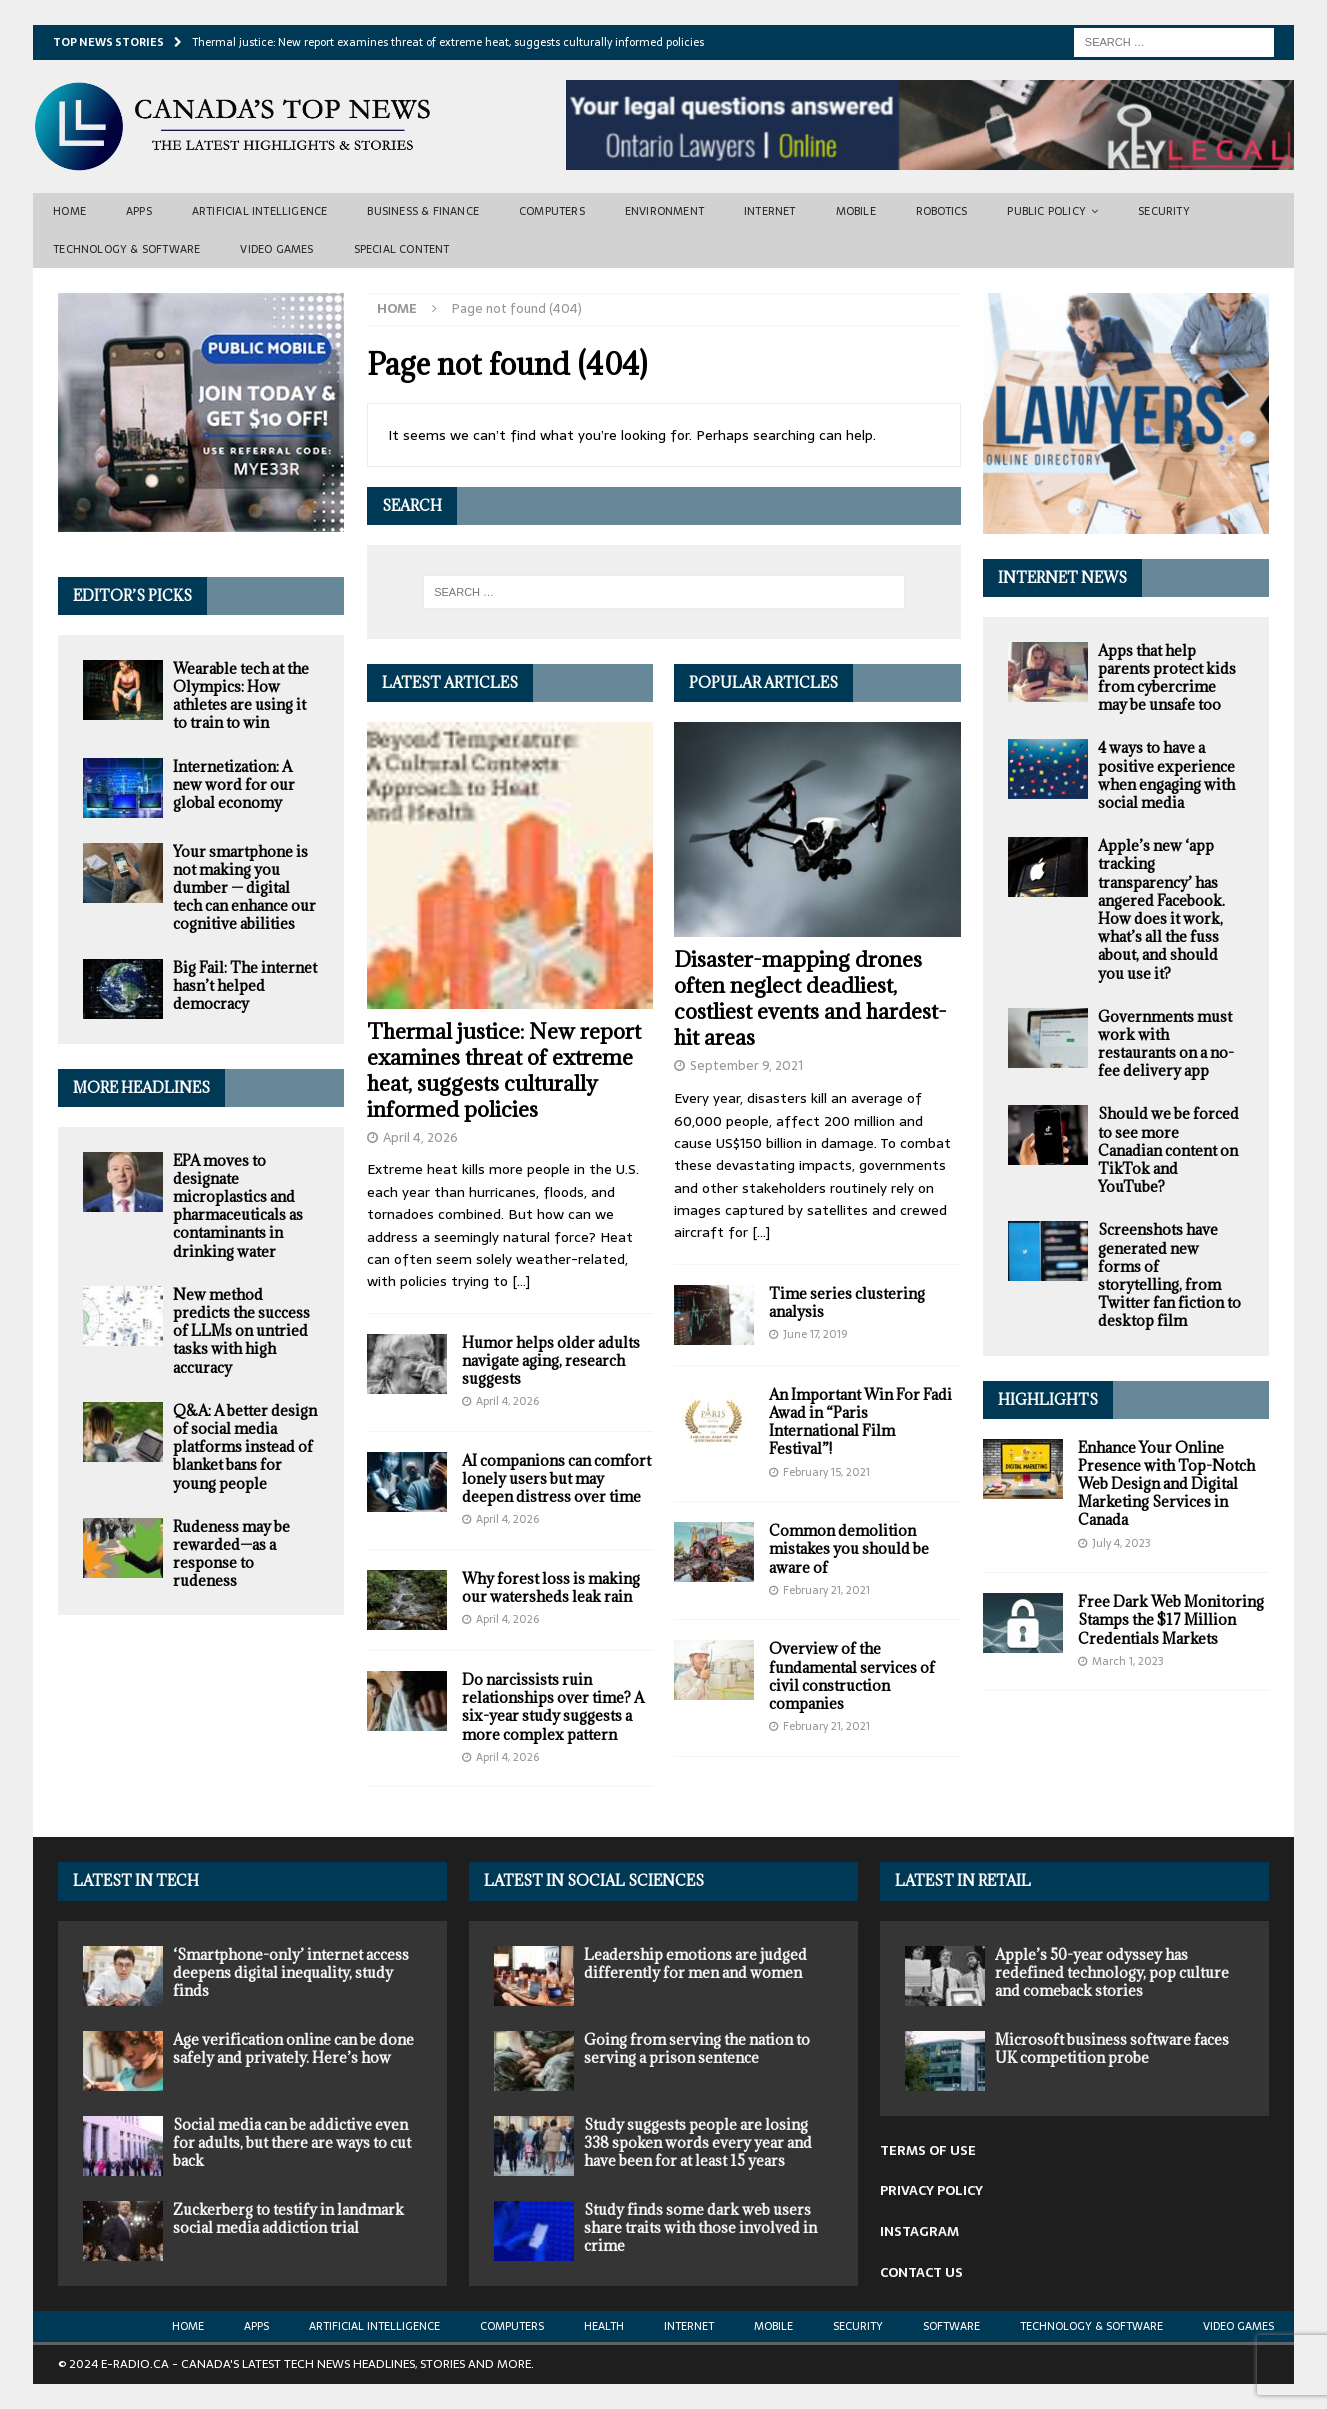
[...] (521, 1281)
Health (604, 2326)
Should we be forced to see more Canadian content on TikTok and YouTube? (1168, 1150)
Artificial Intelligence (260, 211)
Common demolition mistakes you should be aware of (849, 1548)
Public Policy (1046, 211)
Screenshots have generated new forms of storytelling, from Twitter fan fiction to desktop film (1169, 1275)
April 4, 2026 (420, 1137)
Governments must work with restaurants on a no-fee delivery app (1166, 1044)
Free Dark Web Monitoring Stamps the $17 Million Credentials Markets (1171, 1619)
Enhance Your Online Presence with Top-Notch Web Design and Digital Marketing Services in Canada (1166, 1484)
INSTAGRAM (919, 2231)
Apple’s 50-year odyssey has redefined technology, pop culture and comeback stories (1112, 1972)
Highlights (1048, 1399)
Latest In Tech (136, 1880)
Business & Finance (423, 211)
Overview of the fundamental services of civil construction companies (852, 1676)
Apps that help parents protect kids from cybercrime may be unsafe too (1167, 678)
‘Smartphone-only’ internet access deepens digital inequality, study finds (291, 1972)
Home (69, 211)
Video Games (276, 249)
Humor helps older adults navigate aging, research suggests (551, 1360)
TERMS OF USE (928, 2150)
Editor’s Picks (132, 595)
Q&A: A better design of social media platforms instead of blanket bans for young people (245, 1447)
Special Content (402, 249)
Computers (552, 211)
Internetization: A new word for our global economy (234, 784)
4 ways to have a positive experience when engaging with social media (1166, 775)
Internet (770, 211)
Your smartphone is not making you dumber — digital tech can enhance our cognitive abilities (244, 888)
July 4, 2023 (1121, 1543)
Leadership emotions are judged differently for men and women (695, 1963)
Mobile (856, 211)
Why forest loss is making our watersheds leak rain (551, 1587)
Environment (664, 211)
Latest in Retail (963, 1880)
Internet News (1062, 577)
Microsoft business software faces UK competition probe (1112, 2048)
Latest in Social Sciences (594, 1880)
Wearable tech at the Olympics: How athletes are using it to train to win (241, 696)
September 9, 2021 (746, 1065)
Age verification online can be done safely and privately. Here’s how (293, 2048)
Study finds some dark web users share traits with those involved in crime (700, 2227)
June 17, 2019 (815, 1334)
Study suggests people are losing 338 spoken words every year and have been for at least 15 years (698, 2142)
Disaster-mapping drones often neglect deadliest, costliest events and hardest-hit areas (810, 998)
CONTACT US (921, 2272)
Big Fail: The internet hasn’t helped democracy (245, 985)
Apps (139, 211)
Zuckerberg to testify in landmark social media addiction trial (288, 2218)
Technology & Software (126, 249)
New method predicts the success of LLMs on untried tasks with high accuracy (241, 1331)
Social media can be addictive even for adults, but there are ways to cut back (292, 2142)
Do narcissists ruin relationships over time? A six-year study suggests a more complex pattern (553, 1707)
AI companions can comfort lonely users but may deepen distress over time (556, 1478)
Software (951, 2326)
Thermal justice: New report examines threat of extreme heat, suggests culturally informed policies (504, 1070)
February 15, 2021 (826, 1472)
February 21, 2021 (826, 1590)
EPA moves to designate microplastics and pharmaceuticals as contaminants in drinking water (238, 1206)
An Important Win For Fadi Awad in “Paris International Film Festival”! (860, 1422)
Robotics (942, 211)
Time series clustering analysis (847, 1302)
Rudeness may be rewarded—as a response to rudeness (231, 1554)
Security (1164, 211)
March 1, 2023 (1128, 1661)
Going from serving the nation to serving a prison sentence (697, 2048)
